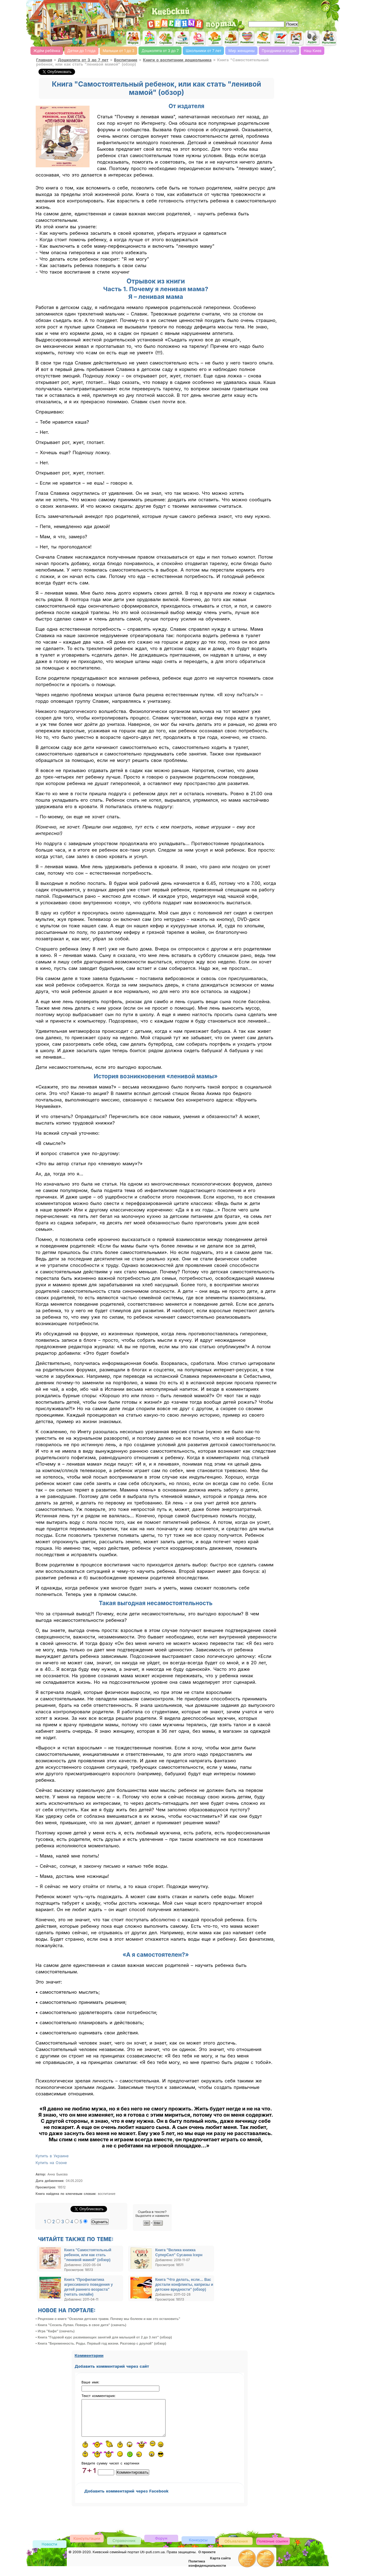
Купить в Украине (52, 2156)
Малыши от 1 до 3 (118, 50)
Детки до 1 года (81, 50)
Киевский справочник (124, 2548)
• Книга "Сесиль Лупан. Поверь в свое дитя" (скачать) (81, 2325)
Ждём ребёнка (47, 50)
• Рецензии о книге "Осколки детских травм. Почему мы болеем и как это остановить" (108, 2319)
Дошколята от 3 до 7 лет (83, 60)
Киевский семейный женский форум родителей (133, 38)
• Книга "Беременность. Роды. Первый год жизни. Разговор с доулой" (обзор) (101, 2343)
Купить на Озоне (51, 2162)
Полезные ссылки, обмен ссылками (273, 2549)
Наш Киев (313, 50)
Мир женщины (241, 50)
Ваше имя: (90, 2382)
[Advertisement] (267, 9)
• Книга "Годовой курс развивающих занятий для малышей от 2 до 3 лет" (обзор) (104, 2337)
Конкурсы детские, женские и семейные (198, 2547)
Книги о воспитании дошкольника (177, 60)
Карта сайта (220, 2565)
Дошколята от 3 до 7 (160, 50)
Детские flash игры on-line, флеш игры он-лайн (296, 38)
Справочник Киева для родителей (166, 38)
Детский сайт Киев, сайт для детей (149, 38)
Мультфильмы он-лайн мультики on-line (329, 38)
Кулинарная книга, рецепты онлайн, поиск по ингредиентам (182, 38)
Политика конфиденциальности (207, 2570)
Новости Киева (49, 2552)
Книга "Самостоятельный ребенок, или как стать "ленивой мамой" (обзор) (87, 2255)
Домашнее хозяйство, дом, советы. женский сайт (214, 39)
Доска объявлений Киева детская (236, 2548)
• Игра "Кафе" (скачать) (55, 2331)
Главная (44, 60)
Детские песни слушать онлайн (312, 38)
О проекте (206, 2559)
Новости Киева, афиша (263, 38)
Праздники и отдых (279, 50)
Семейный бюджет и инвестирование (231, 38)
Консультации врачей (87, 2545)
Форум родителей (161, 2545)
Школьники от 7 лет (203, 50)
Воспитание (126, 60)
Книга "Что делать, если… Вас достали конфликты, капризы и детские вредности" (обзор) (184, 2284)
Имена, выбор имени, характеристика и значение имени (280, 39)
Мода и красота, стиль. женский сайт (198, 38)
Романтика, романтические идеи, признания (247, 38)
